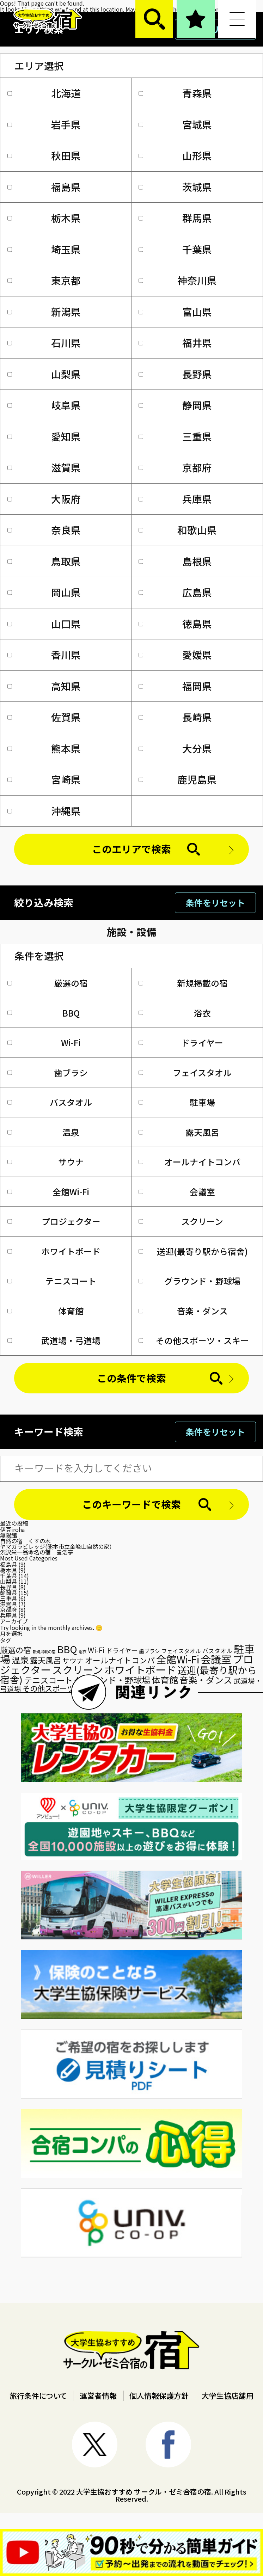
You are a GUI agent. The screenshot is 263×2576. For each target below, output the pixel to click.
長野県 (175, 374)
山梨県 (44, 374)
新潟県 (44, 312)
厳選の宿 (47, 983)
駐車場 (177, 1102)
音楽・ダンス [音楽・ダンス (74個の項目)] (205, 1679)
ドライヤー (181, 1042)
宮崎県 (44, 779)
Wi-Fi (44, 1042)
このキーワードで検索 (131, 1504)
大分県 (175, 748)
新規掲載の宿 (183, 983)
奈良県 (44, 530)
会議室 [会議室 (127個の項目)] (216, 1658)
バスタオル (49, 1102)
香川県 (44, 655)
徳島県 (175, 624)
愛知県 (44, 436)
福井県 (175, 343)
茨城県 (175, 187)
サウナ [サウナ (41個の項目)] (73, 1660)
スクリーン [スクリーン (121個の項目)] (77, 1669)
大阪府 (44, 499)
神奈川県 (178, 280)
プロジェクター (53, 1221)
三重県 (175, 436)
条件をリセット (215, 902)
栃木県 (44, 218)
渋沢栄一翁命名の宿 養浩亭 (36, 1552)
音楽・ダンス (183, 1311)
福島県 (44, 187)
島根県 (175, 561)
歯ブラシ (47, 1072)
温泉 (43, 1132)
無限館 (8, 1535)
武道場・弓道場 (54, 1340)
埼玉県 (44, 249)
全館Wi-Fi (48, 1191)
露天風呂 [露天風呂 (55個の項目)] (45, 1660)
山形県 (175, 155)
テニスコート (52, 1281)
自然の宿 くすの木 (25, 1541)
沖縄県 (44, 811)
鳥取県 (44, 561)
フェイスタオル (185, 1072)
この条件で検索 (131, 1378)
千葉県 (175, 249)
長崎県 (175, 717)
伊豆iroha (12, 1529)
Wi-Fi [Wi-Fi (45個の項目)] (96, 1650)
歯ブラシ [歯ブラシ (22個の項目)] (149, 1651)
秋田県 (44, 155)
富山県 (175, 312)
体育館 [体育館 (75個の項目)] (165, 1679)
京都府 (175, 467)
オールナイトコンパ (189, 1161)
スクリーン (181, 1221)
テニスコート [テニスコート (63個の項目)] (48, 1680)
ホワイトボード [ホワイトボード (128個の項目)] (140, 1669)
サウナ (45, 1161)
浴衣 (175, 1013)
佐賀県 (44, 717)
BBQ (43, 1013)
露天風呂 (179, 1132)
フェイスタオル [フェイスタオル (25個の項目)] (181, 1651)
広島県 (175, 592)
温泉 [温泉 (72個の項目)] (20, 1660)
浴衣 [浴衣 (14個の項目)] (82, 1651)
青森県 (175, 93)
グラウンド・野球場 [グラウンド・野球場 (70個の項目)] (112, 1680)
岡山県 (44, 592)
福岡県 (175, 686)
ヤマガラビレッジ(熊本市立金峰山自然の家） (57, 1546)
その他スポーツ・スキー (194, 1340)
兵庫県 (175, 499)
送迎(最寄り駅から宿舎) (193, 1251)
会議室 (177, 1191)
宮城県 (175, 124)
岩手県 (44, 124)
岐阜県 (44, 405)
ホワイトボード (54, 1251)
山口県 (44, 624)
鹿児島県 (178, 779)
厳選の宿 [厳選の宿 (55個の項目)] (15, 1649)
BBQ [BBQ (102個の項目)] (67, 1649)
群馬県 (175, 218)
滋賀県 (44, 467)
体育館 (45, 1311)
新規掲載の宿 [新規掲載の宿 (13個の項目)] (44, 1651)
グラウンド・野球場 (189, 1281)
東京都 (44, 280)
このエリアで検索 (131, 849)
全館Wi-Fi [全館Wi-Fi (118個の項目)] (177, 1659)
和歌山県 (178, 530)
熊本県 (44, 748)
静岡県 (175, 405)
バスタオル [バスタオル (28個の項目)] (217, 1650)
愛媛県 (175, 655)
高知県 (44, 686)
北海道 (44, 93)
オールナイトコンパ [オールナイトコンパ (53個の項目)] (120, 1660)
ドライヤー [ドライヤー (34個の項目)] (121, 1650)
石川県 (44, 343)
